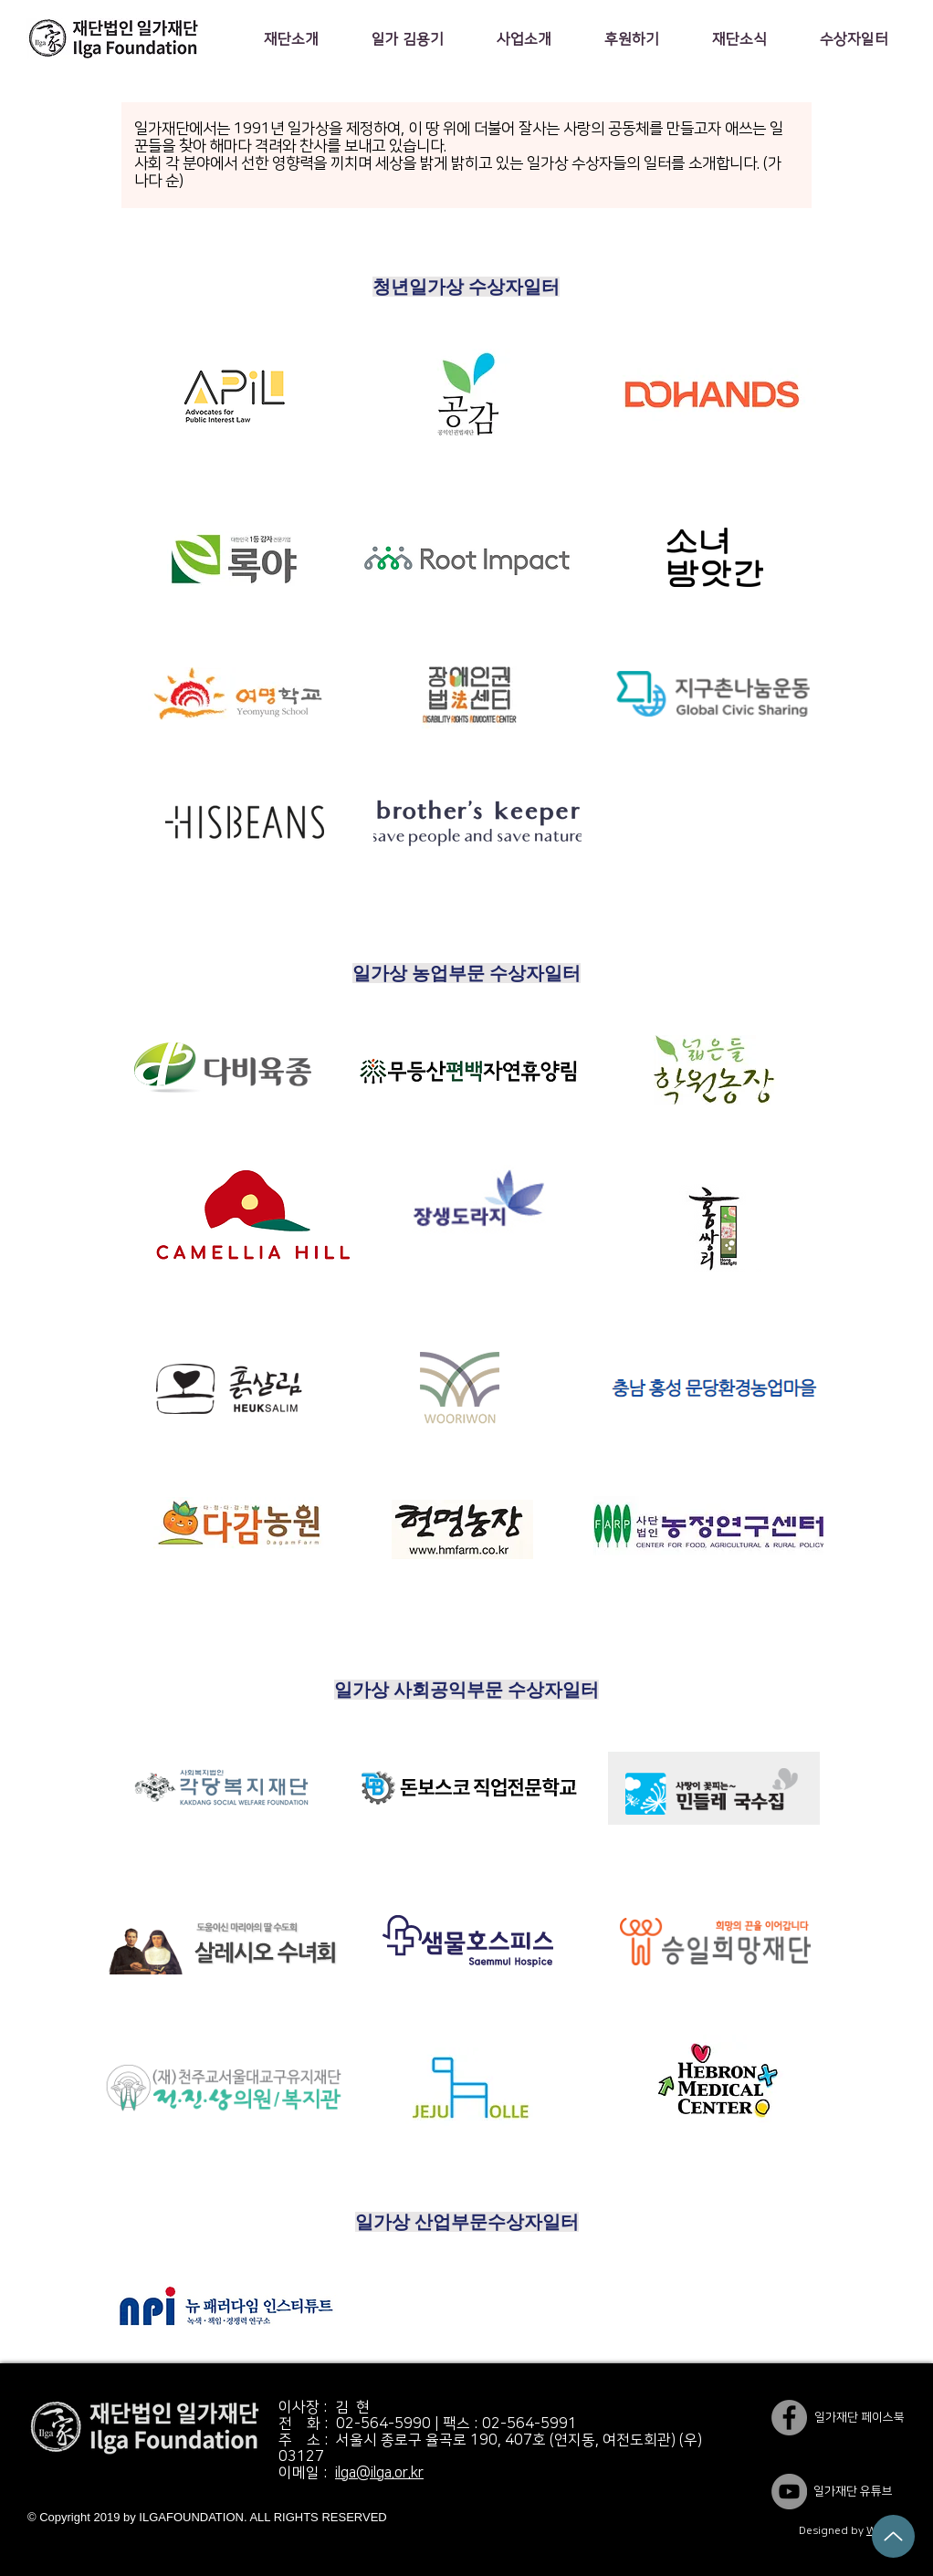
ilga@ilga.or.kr (379, 2473)
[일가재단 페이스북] (789, 2417)
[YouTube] (789, 2491)
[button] (290, 39)
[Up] (893, 2536)
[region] (226, 398)
